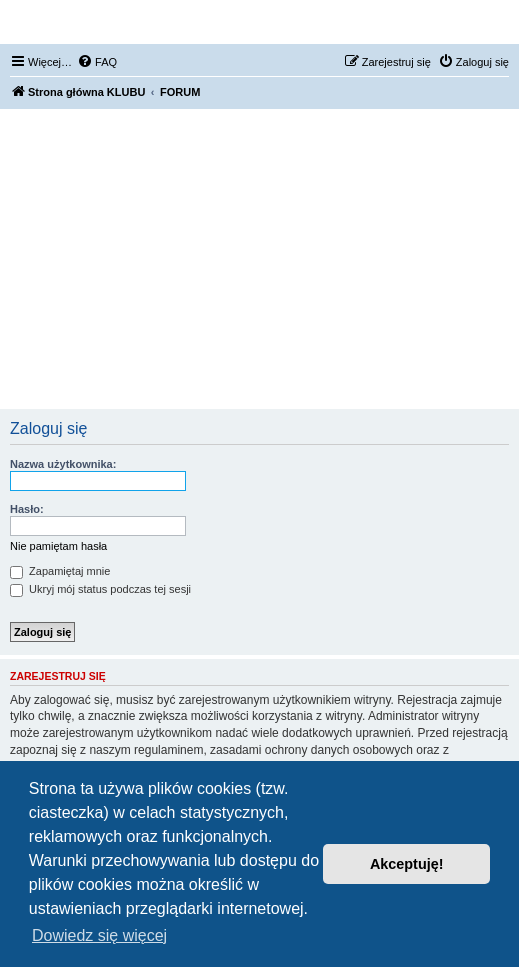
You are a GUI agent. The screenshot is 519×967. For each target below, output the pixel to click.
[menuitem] (97, 62)
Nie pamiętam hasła (58, 546)
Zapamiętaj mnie (60, 571)
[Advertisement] (259, 259)
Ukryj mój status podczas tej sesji (100, 589)
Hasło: (27, 509)
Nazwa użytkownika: (63, 464)
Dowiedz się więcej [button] (99, 935)
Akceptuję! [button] (407, 864)
